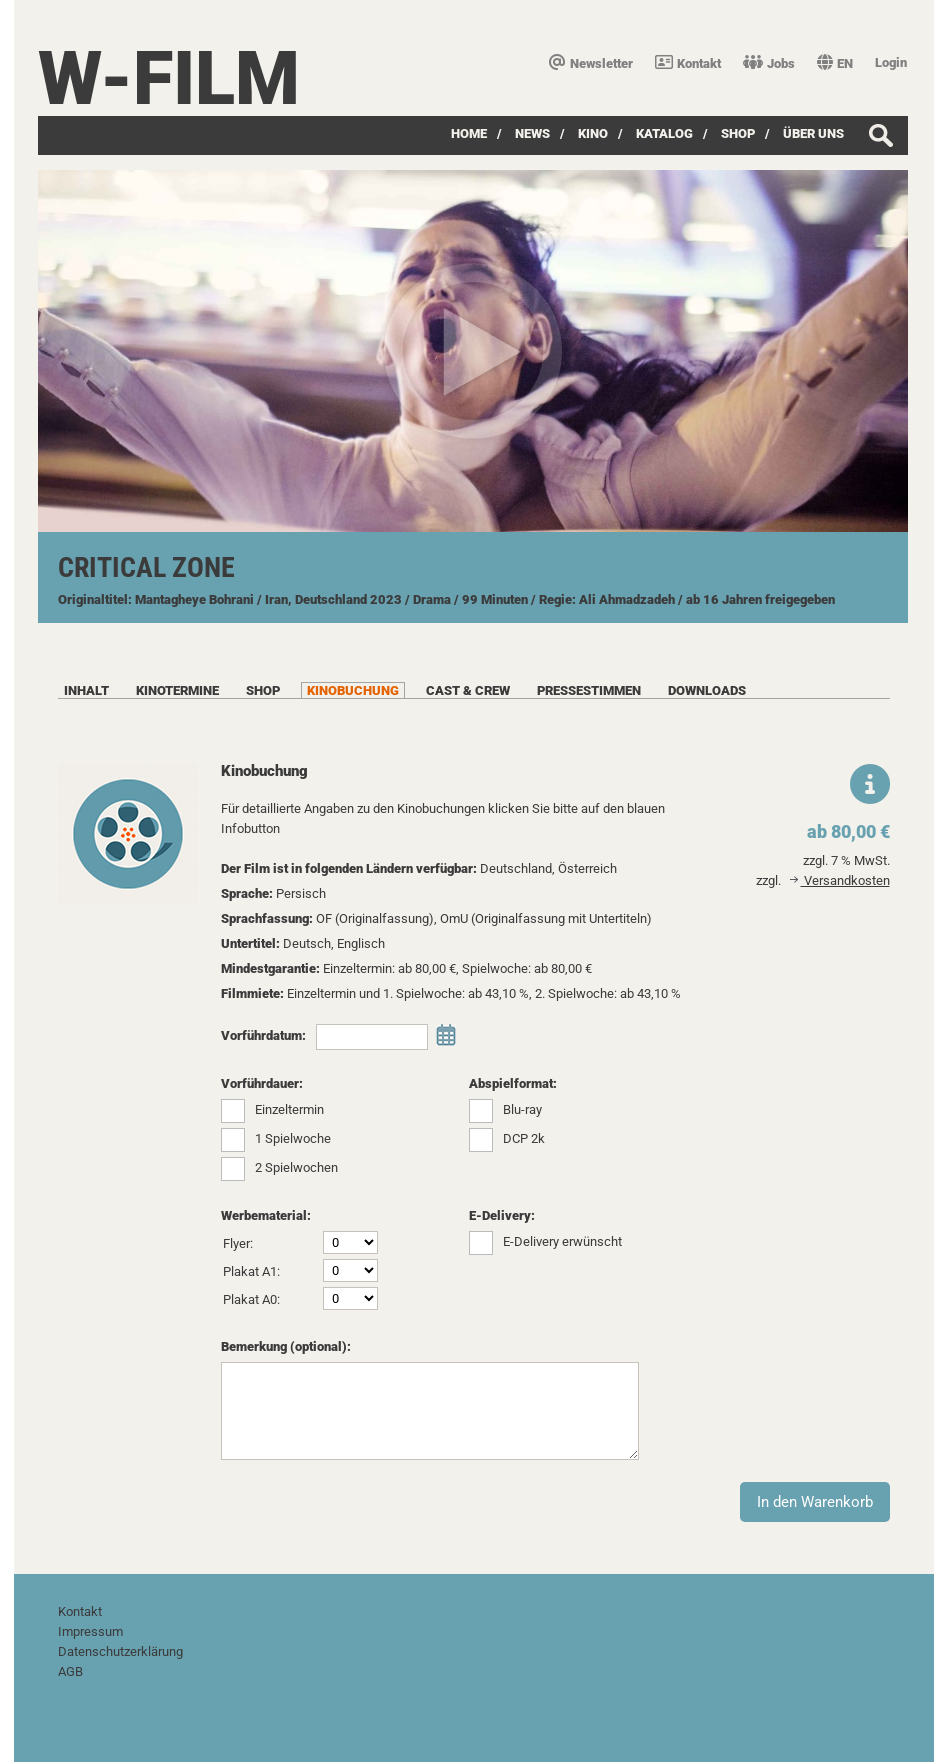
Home (469, 133)
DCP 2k (524, 1138)
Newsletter (591, 63)
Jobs (769, 63)
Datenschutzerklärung (120, 1651)
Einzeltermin (289, 1109)
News (532, 133)
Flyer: (238, 1243)
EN (835, 63)
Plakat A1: (251, 1271)
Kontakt (688, 63)
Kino (593, 133)
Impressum (90, 1631)
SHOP (738, 133)
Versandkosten (840, 880)
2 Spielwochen (296, 1167)
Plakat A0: (251, 1299)
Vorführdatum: (263, 1035)
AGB (70, 1671)
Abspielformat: (513, 1083)
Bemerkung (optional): (286, 1346)
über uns (813, 133)
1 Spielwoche (293, 1138)
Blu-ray (522, 1109)
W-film (169, 78)
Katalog (664, 133)
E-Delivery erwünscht (562, 1241)
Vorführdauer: (262, 1083)
